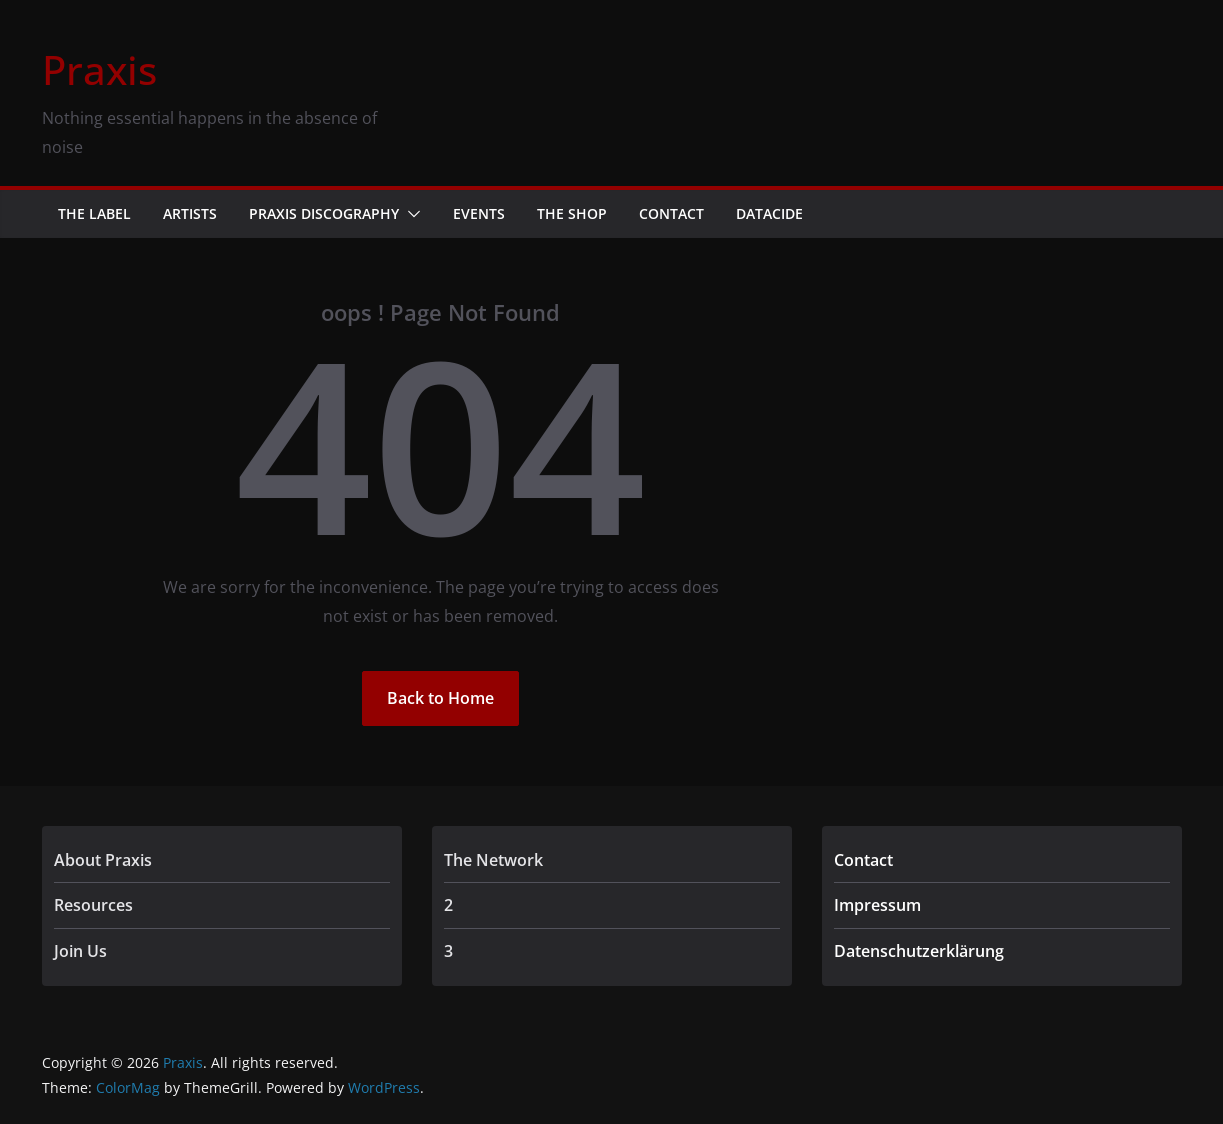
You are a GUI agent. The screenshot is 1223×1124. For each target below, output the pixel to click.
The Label (94, 213)
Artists (190, 213)
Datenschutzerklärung (919, 951)
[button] (410, 214)
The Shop (572, 213)
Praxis (99, 69)
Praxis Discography (324, 213)
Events (479, 213)
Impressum (877, 905)
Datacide (769, 213)
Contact (671, 213)
